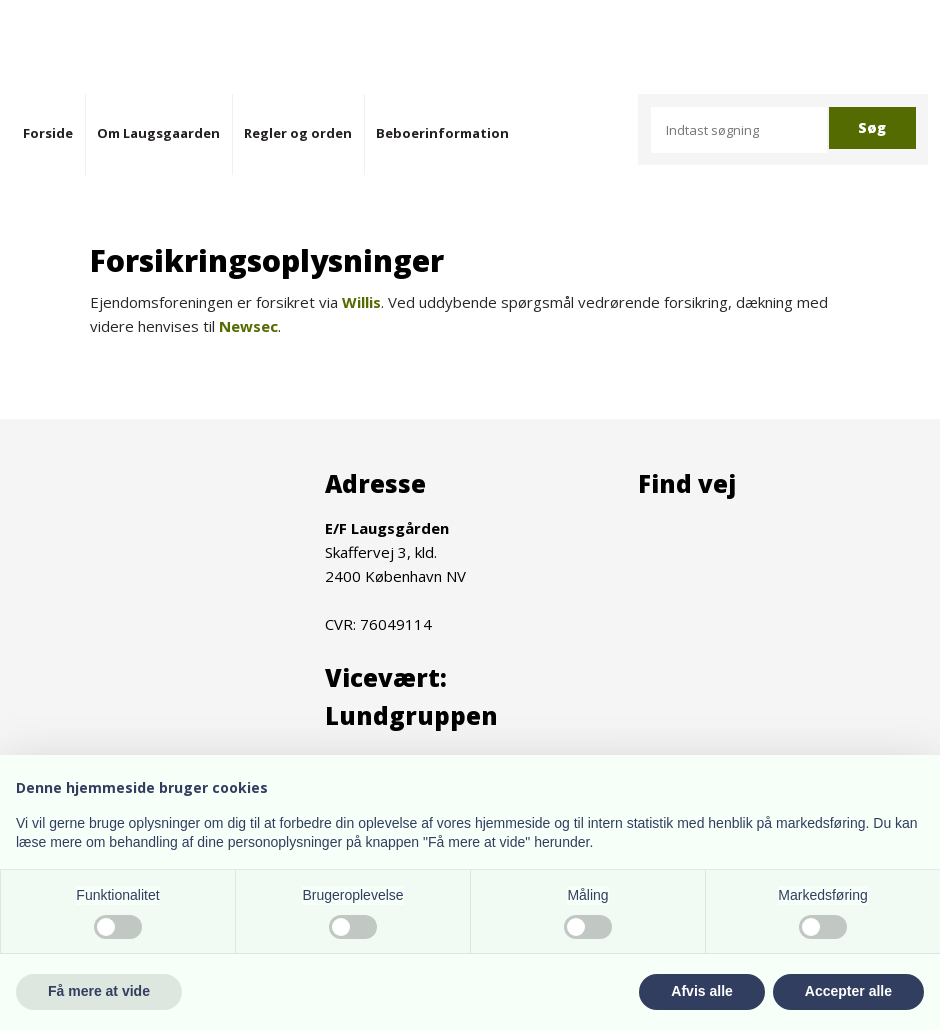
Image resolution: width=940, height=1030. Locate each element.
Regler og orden (298, 133)
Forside (48, 133)
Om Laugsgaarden (158, 133)
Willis (361, 302)
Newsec (248, 326)
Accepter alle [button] (848, 991)
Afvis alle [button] (701, 991)
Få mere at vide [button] (99, 991)
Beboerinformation (442, 133)
